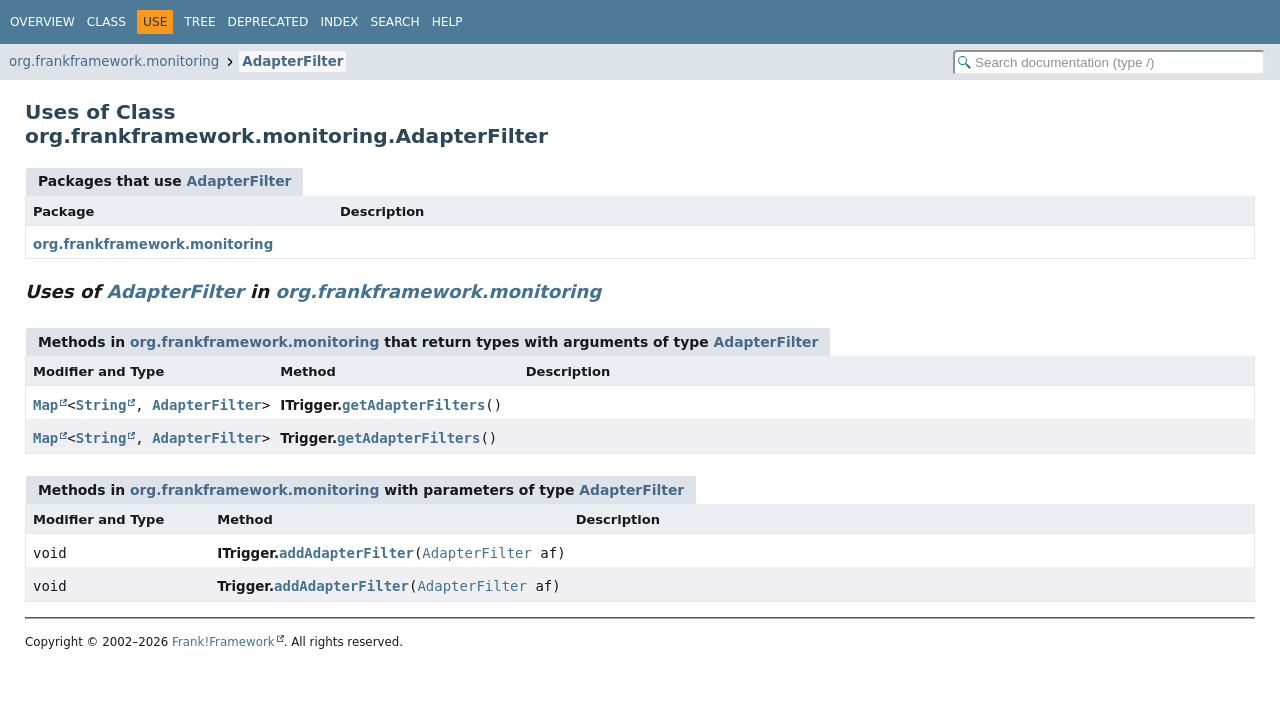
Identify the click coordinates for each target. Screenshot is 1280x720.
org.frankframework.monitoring (114, 61)
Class (106, 22)
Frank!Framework (223, 642)
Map (45, 405)
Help (447, 22)
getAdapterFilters (413, 405)
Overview (42, 22)
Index (339, 22)
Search (394, 22)
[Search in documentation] (1109, 62)
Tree (199, 22)
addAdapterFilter (346, 553)
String (101, 405)
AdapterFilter (292, 61)
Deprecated (268, 22)
